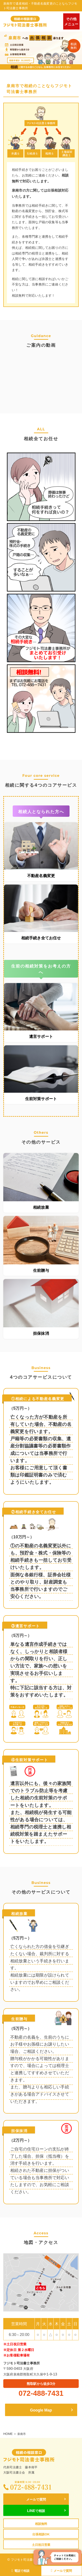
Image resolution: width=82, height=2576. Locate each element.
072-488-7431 (41, 2393)
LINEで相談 (36, 2511)
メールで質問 (36, 2499)
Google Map (41, 2410)
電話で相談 (21, 2571)
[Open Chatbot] (57, 2557)
